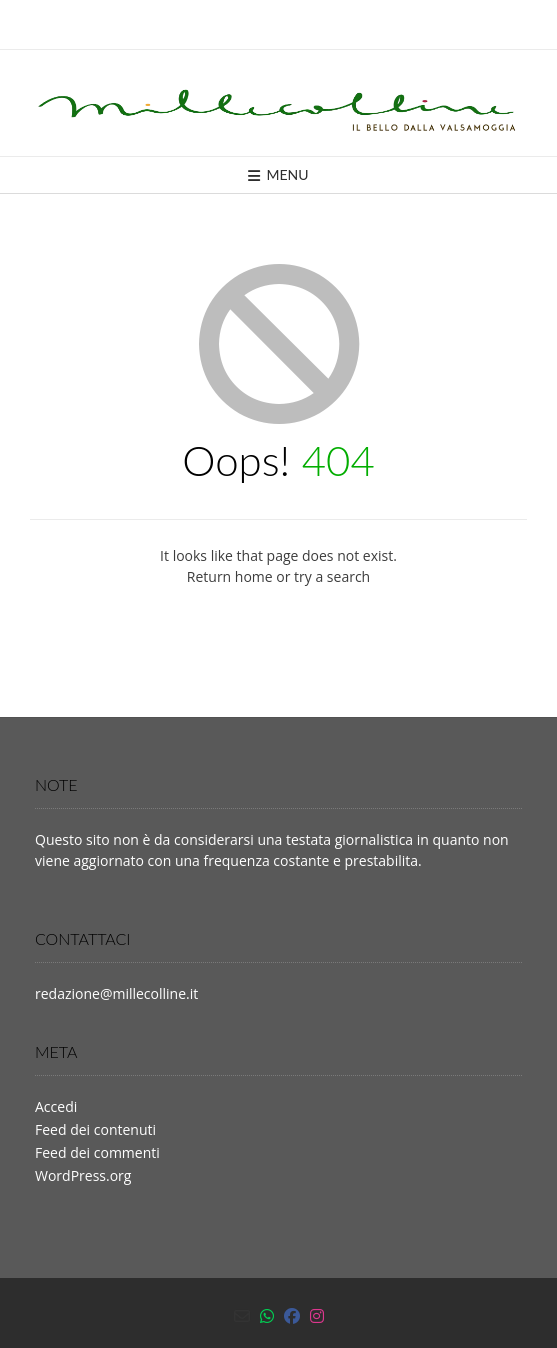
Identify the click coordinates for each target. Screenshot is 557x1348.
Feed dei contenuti (95, 1129)
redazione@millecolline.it (116, 993)
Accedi (56, 1106)
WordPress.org (83, 1175)
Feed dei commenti (97, 1152)
